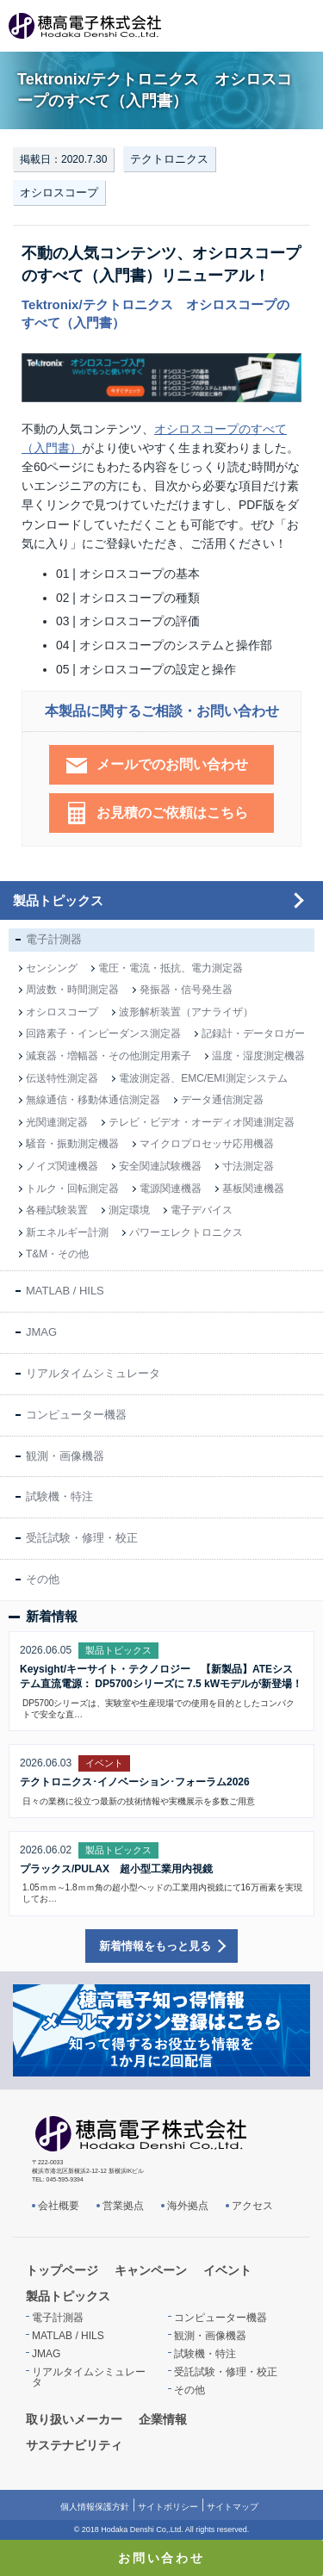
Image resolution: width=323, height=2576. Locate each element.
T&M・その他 (57, 1254)
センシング (52, 968)
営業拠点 (123, 2206)
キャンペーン (151, 2270)
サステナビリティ (74, 2445)
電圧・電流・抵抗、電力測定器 (170, 968)
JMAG (41, 1331)
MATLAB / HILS (65, 1290)
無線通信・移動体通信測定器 (93, 1100)
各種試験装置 (57, 1210)
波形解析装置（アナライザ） (186, 1012)
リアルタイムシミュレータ (93, 1373)
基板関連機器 (253, 1188)
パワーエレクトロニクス (186, 1232)
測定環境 (129, 1210)
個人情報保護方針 (94, 2506)
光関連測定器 (57, 1122)
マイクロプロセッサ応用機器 (207, 1144)
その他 (42, 1579)
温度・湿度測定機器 (258, 1056)
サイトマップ (232, 2506)
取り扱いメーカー (74, 2419)
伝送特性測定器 (62, 1078)
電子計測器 (54, 939)
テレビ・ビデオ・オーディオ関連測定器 (202, 1122)
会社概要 (58, 2206)
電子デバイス (202, 1210)
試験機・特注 (59, 1496)
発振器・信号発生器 (186, 990)
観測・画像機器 (65, 1455)
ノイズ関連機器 (62, 1166)
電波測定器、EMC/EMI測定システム (203, 1078)
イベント (227, 2270)
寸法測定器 (248, 1166)
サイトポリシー (168, 2506)
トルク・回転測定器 (72, 1188)
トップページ (62, 2270)
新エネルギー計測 (67, 1232)
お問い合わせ (161, 2558)
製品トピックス (58, 900)
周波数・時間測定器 (72, 990)
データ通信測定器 (222, 1100)
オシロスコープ (59, 192)
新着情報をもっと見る (155, 1946)
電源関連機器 (171, 1188)
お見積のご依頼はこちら (172, 812)
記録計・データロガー (253, 1033)
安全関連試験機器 (160, 1166)
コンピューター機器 (76, 1414)
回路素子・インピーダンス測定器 (103, 1033)
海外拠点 (187, 2206)
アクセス (252, 2206)
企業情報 (163, 2419)
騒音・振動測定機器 (72, 1144)
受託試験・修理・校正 (82, 1537)
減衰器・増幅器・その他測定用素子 (108, 1056)
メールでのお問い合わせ (172, 764)
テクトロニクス (169, 158)
